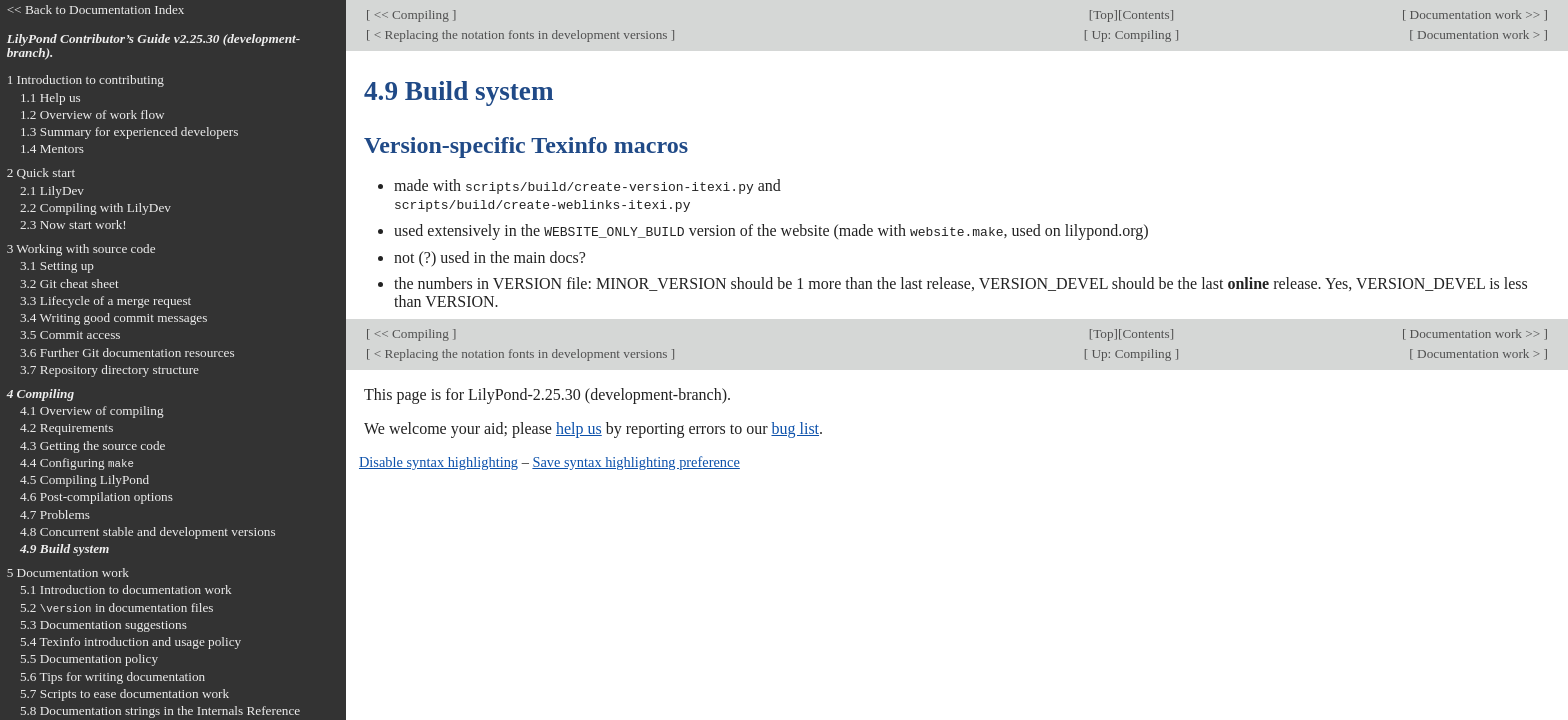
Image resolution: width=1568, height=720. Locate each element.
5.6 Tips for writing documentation (112, 676)
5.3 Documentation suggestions (103, 624)
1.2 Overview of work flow (92, 114)
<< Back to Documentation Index (96, 9)
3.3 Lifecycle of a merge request (105, 300)
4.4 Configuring (77, 462)
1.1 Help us (50, 97)
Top (1103, 14)
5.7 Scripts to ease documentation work (124, 693)
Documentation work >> (1474, 14)
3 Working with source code (81, 248)
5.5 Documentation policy (89, 658)
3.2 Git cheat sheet (69, 283)
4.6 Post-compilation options (96, 496)
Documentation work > (1479, 34)
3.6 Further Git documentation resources (127, 352)
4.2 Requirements (67, 427)
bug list (795, 426)
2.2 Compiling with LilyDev (95, 207)
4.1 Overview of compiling (92, 410)
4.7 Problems (55, 514)
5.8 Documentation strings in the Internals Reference (160, 710)
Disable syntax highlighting (438, 460)
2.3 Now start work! (73, 224)
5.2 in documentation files (117, 607)
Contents (1145, 14)
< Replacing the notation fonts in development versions (520, 34)
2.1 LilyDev (52, 190)
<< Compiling (411, 14)
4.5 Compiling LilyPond (84, 479)
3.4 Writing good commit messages (114, 317)
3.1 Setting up (57, 265)
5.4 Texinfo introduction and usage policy (130, 641)
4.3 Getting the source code (93, 445)
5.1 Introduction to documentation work (126, 589)
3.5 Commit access (70, 334)
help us (579, 426)
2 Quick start (41, 172)
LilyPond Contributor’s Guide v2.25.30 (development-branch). (154, 46)
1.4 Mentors (52, 148)
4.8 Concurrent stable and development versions (148, 531)
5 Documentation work (68, 572)
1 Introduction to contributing (85, 79)
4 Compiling (40, 393)
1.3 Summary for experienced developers (129, 131)
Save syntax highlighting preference (635, 460)
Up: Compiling (1131, 34)
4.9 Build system (65, 548)
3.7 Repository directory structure (109, 369)
